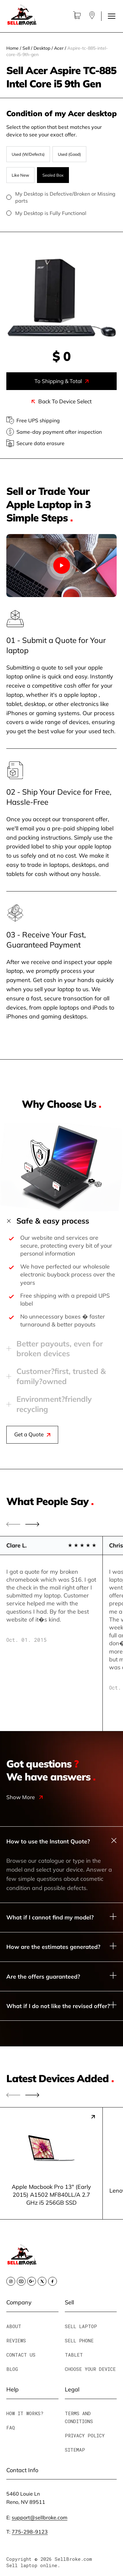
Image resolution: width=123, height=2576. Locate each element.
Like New (20, 175)
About (13, 2326)
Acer (59, 48)
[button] (32, 1524)
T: (27, 2531)
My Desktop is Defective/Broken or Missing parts (61, 197)
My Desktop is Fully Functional (61, 213)
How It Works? (24, 2413)
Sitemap (75, 2450)
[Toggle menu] (112, 16)
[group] (51, 2163)
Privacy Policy (85, 2435)
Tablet (74, 2355)
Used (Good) (69, 154)
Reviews (16, 2340)
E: (36, 2517)
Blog (12, 2369)
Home (12, 48)
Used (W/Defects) (28, 154)
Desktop (42, 48)
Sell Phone (79, 2340)
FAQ (10, 2427)
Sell (26, 48)
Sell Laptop (81, 2326)
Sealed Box (53, 175)
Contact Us (20, 2355)
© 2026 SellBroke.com (63, 2559)
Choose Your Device (90, 2369)
